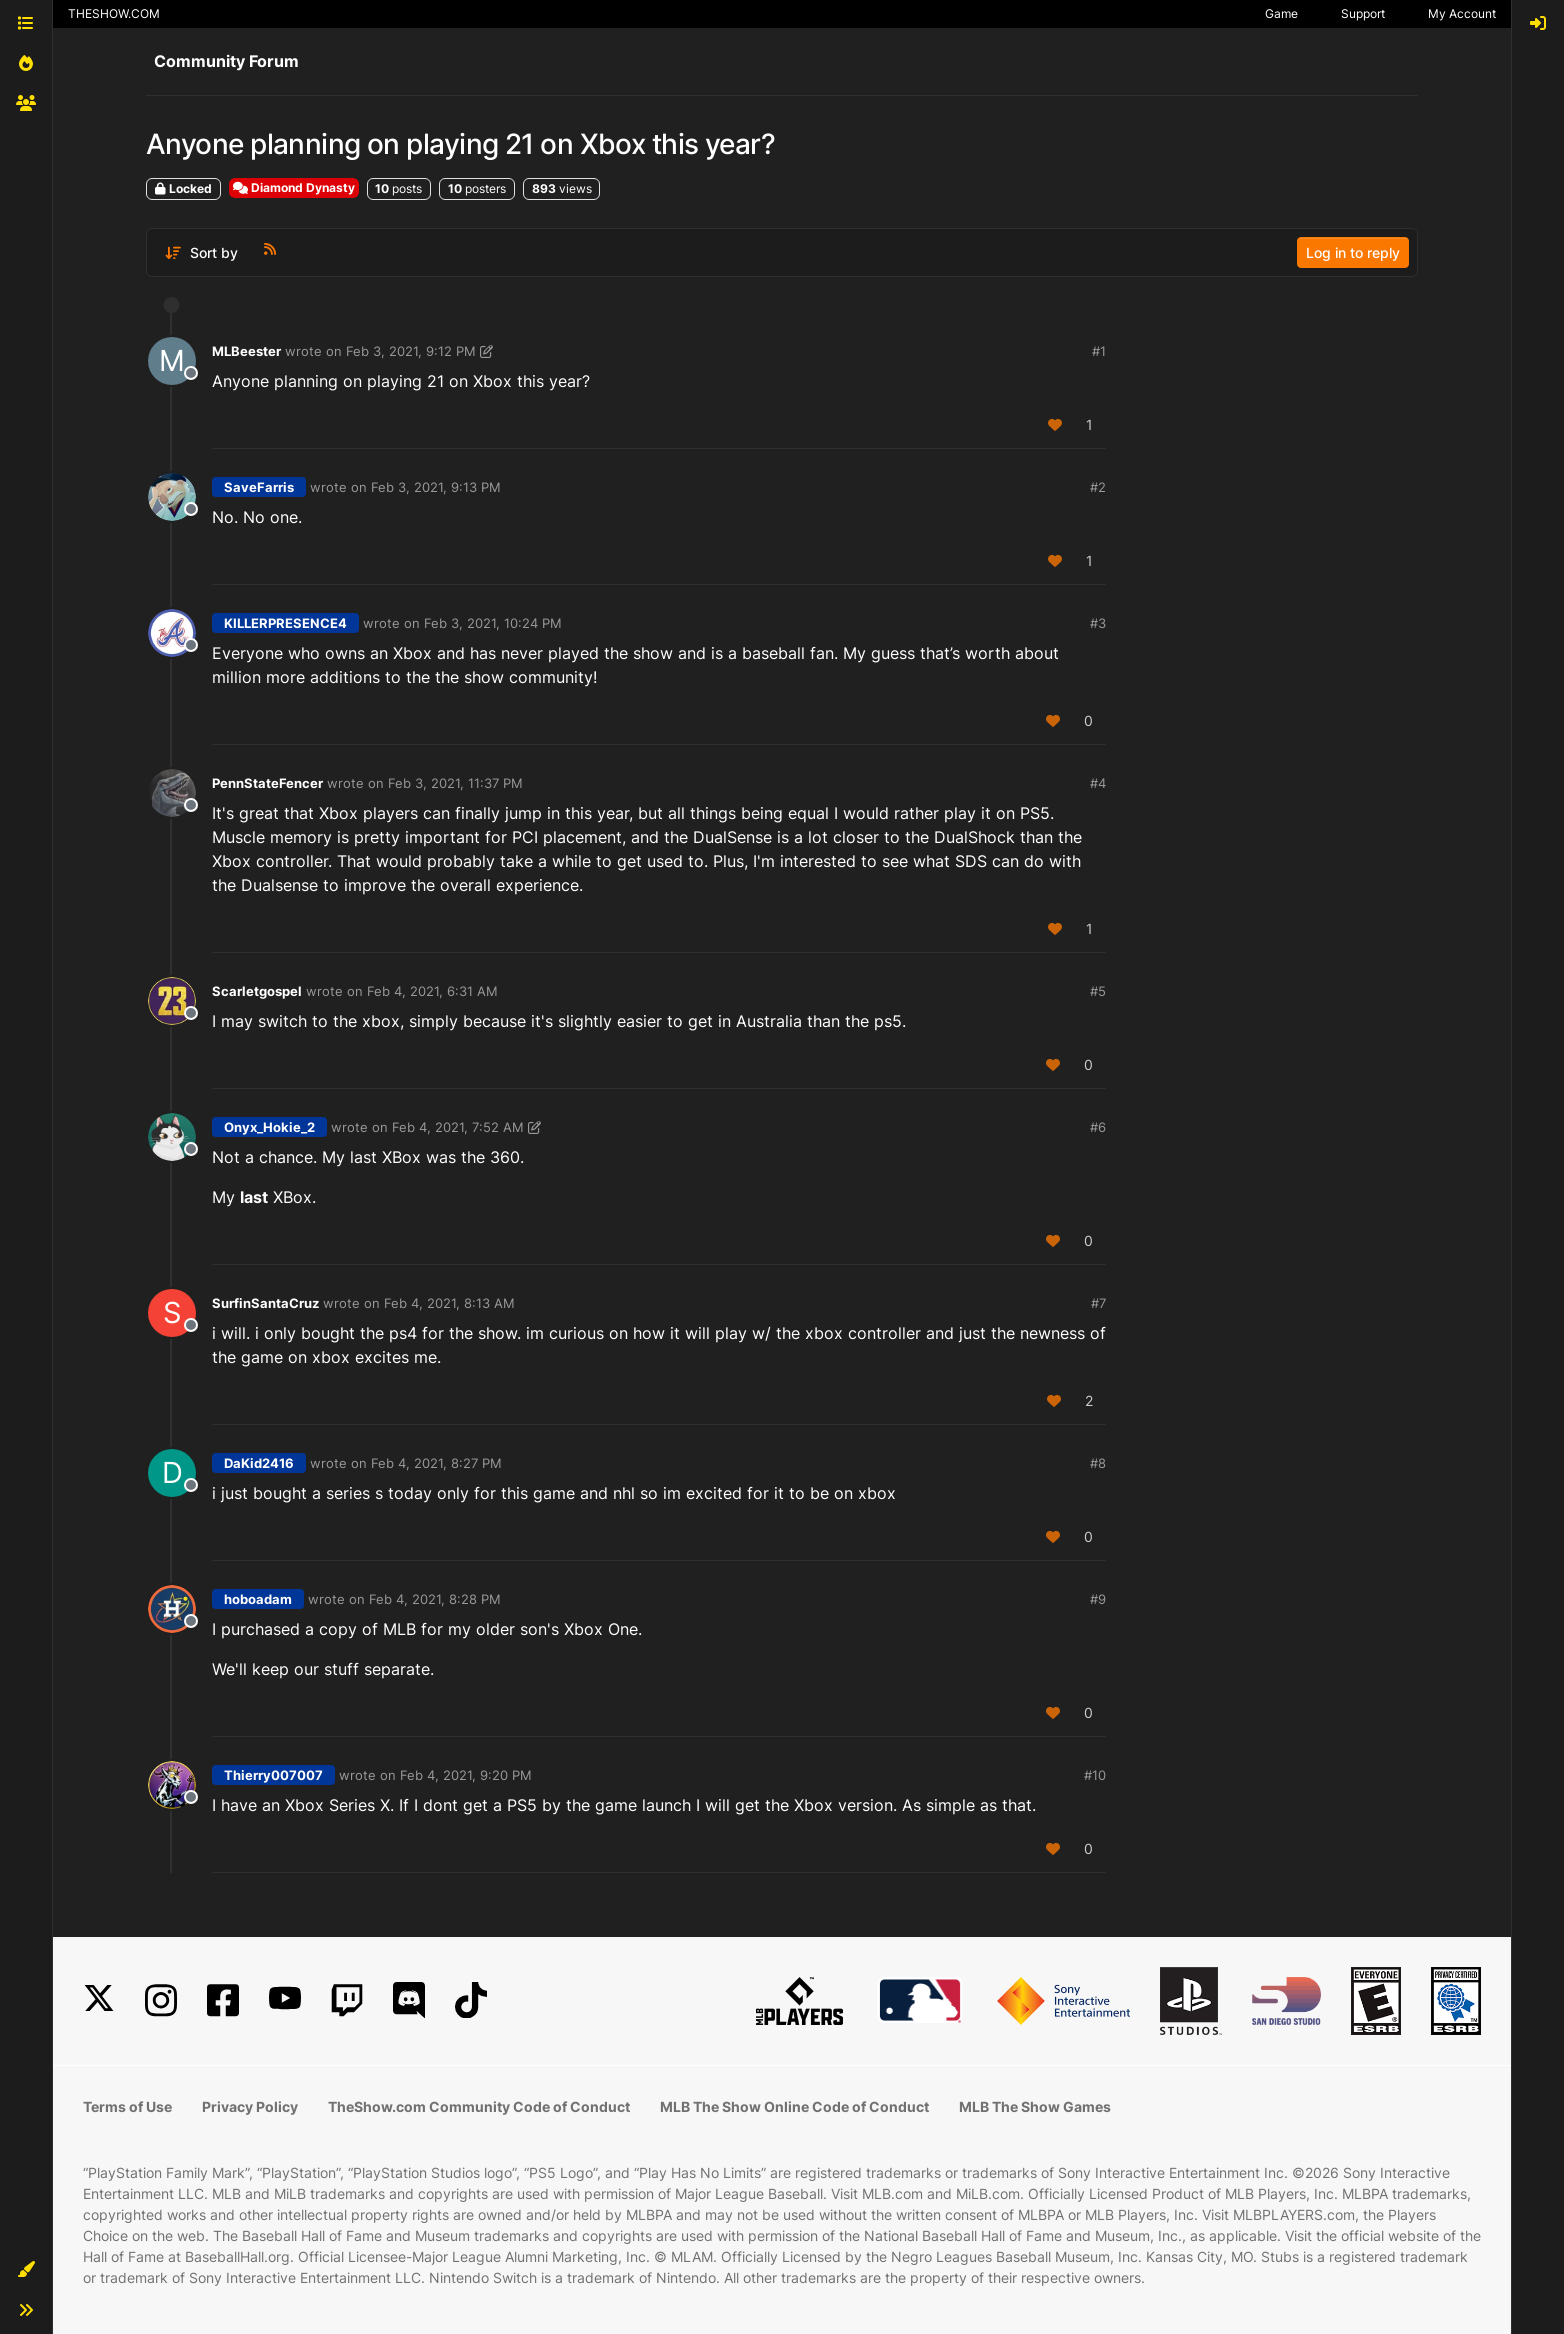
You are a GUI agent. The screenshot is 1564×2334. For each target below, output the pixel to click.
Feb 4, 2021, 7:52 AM (458, 1127)
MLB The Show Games (1035, 2106)
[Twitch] (347, 2000)
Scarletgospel (257, 991)
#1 (1099, 351)
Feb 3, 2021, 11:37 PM (455, 783)
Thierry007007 (273, 1775)
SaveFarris (259, 487)
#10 (1095, 1775)
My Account (1462, 13)
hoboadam (258, 1599)
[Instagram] (161, 2000)
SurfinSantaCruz (265, 1303)
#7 (1098, 1303)
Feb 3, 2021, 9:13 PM (436, 487)
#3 (1098, 623)
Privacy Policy (250, 2106)
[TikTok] (471, 2000)
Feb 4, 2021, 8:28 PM (435, 1599)
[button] (26, 2270)
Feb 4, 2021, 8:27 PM (436, 1463)
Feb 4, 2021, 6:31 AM (432, 991)
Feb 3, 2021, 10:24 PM (493, 623)
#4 (1098, 783)
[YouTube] (285, 2000)
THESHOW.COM (114, 13)
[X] (99, 2000)
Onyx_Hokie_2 (269, 1127)
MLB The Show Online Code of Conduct (794, 2106)
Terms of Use (127, 2106)
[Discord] (409, 2000)
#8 (1098, 1463)
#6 (1098, 1127)
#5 (1098, 991)
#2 (1098, 487)
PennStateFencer (267, 783)
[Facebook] (223, 2000)
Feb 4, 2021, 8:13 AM (449, 1303)
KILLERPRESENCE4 (285, 623)
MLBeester (246, 351)
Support (1363, 13)
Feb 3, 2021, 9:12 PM (411, 351)
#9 (1098, 1599)
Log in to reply (1353, 252)
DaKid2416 (259, 1463)
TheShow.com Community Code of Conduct (479, 2106)
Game (1281, 13)
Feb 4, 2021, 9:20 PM (466, 1775)
